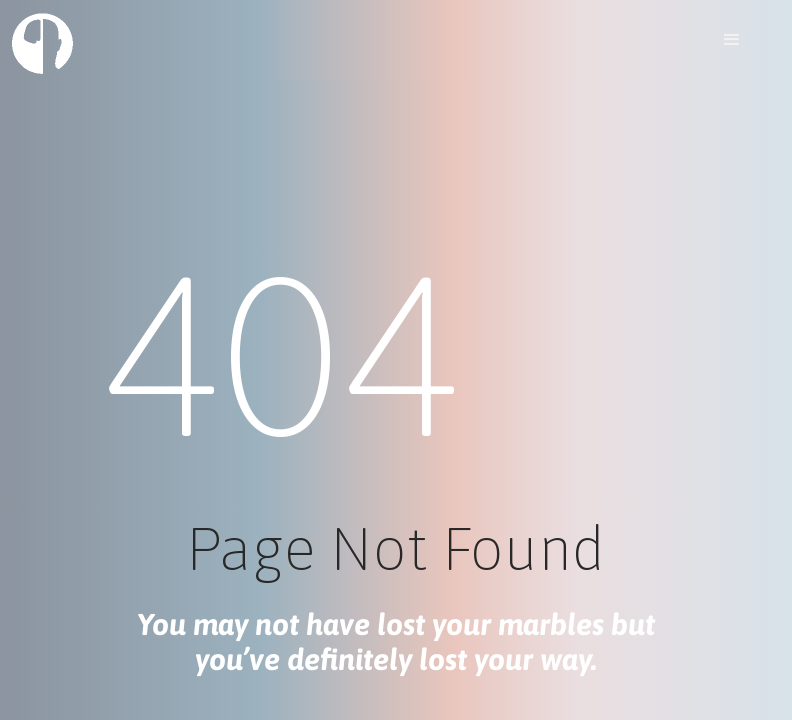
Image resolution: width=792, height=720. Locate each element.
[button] (732, 40)
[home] (42, 42)
